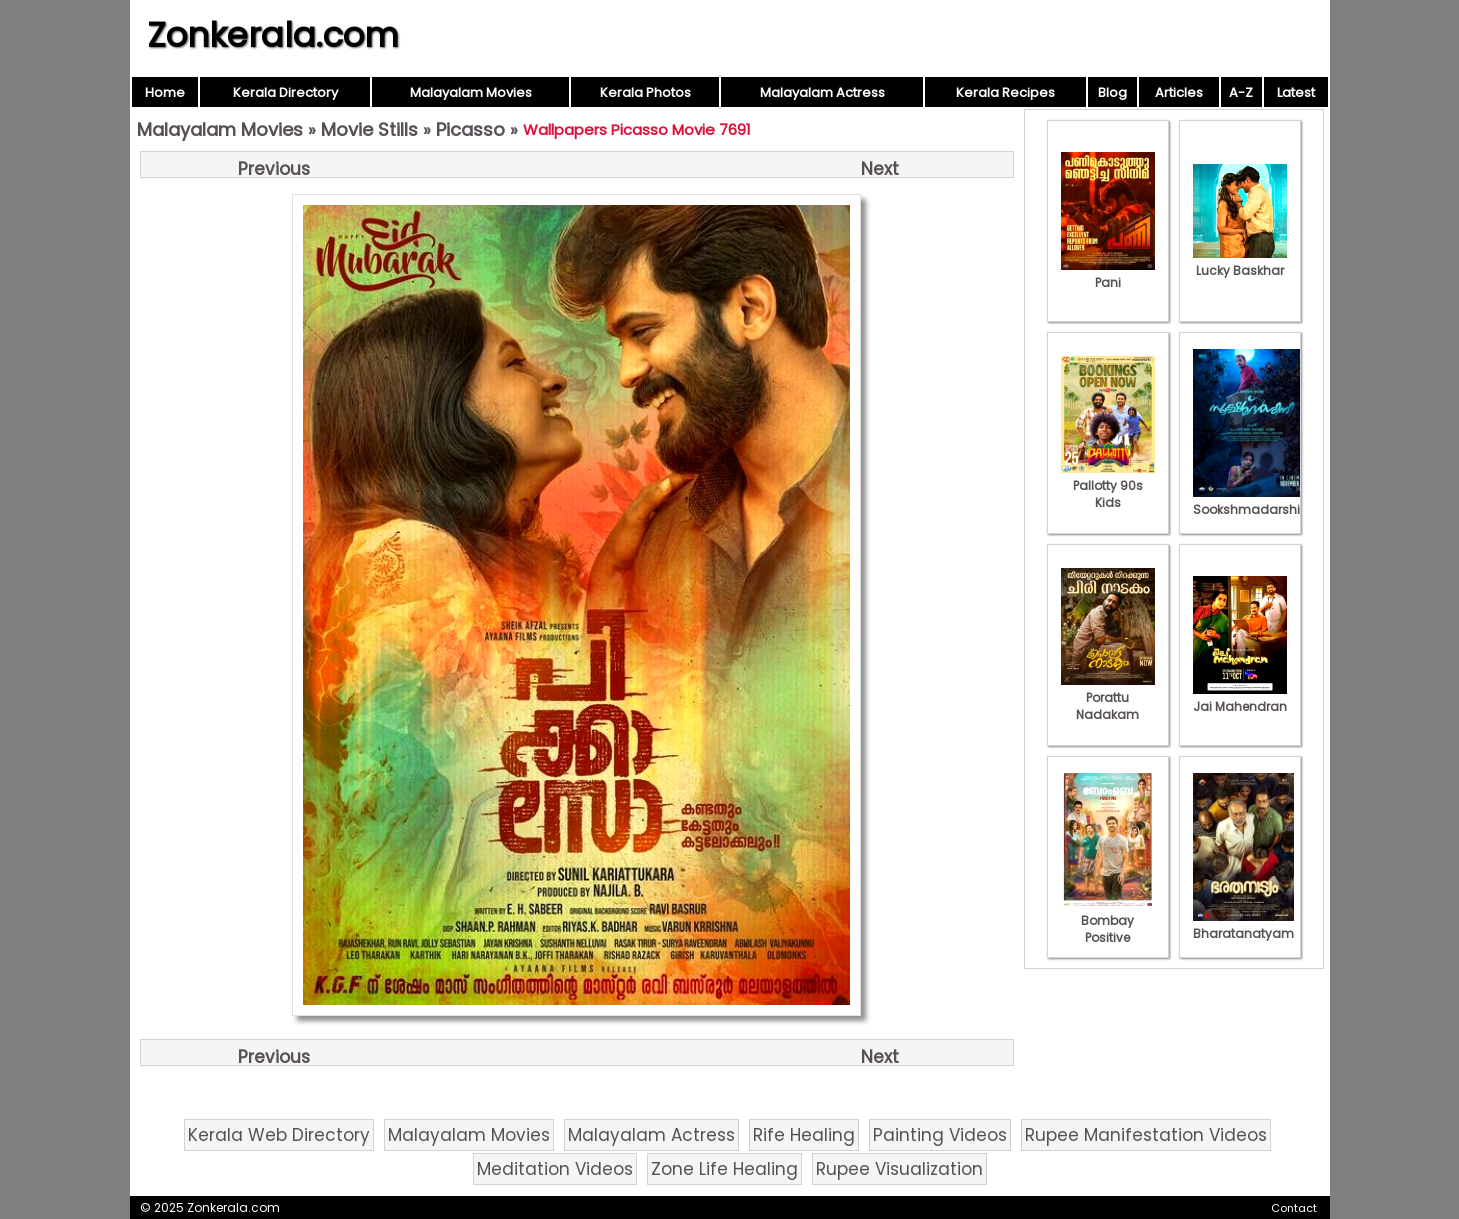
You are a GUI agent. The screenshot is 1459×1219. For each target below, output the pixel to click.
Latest (1296, 92)
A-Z (1241, 92)
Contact (1294, 1208)
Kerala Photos (645, 92)
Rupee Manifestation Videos (1146, 1135)
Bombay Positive (1108, 920)
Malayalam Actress (822, 92)
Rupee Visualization (899, 1169)
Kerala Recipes (1005, 92)
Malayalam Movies (471, 92)
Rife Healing (804, 1135)
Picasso (470, 129)
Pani (1108, 274)
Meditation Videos (555, 1169)
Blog (1112, 92)
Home (165, 92)
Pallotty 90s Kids (1108, 485)
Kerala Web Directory (279, 1135)
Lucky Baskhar (1240, 262)
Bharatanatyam (1243, 925)
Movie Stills (369, 129)
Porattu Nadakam (1108, 697)
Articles (1179, 92)
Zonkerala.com (273, 35)
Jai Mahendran (1240, 698)
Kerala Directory (285, 92)
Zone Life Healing (724, 1169)
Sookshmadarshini (1252, 501)
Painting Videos (940, 1135)
